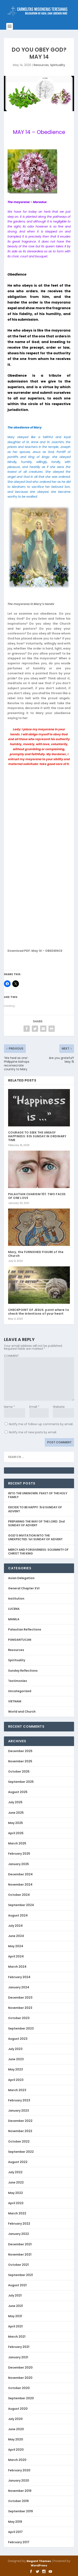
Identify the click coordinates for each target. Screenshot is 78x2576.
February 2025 (19, 1854)
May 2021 (15, 2316)
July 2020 (15, 2419)
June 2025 (16, 1813)
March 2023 (17, 2090)
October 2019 (18, 2501)
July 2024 (15, 1926)
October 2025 (19, 1771)
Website (59, 1407)
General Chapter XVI (24, 1588)
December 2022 (20, 2121)
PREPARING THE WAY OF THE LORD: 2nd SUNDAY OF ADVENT (36, 1523)
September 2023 (21, 2028)
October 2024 (19, 1895)
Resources (41, 65)
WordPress (39, 2565)
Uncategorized (19, 1691)
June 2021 (15, 2306)
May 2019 (15, 2522)
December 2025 (20, 1751)
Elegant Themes (39, 2561)
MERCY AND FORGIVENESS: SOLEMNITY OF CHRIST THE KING (38, 1552)
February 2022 (19, 2223)
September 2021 (20, 2275)
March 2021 (16, 2337)
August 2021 (17, 2285)
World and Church (22, 1711)
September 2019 (20, 2511)
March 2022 (17, 2213)
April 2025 (16, 1833)
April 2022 (16, 2203)
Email (34, 1407)
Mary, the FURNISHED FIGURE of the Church (36, 1254)
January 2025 (18, 1864)
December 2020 (20, 2367)
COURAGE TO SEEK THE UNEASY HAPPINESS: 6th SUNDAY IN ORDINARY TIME (37, 1136)
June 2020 (16, 2429)
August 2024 (18, 1915)
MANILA (13, 1619)
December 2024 (20, 1874)
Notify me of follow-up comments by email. (41, 1424)
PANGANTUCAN (19, 1640)
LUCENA (14, 1609)
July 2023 (15, 2049)
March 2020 (17, 2460)
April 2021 (15, 2326)
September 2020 (21, 2398)
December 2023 (20, 1997)
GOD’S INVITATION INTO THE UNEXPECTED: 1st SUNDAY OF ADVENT (35, 1537)
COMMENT (11, 1356)
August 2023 (17, 2039)
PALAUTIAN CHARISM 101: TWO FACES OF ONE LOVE (37, 1196)
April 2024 (16, 1956)
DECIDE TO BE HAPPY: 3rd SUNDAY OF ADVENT (35, 1509)
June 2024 (16, 1936)
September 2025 (21, 1782)
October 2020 (19, 2388)
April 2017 (15, 2532)
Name (9, 1407)
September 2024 (21, 1905)
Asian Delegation (21, 1578)
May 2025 (15, 1823)
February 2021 (18, 2347)
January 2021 (18, 2357)
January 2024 (18, 1987)
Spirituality (57, 65)
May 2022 (15, 2193)
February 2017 (18, 2542)
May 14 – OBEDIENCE (46, 951)
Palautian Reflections (24, 1629)
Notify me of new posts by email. (33, 1432)
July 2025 (15, 1802)
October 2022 (19, 2141)
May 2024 (15, 1946)
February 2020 (19, 2470)
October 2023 (19, 2018)
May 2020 (15, 2439)
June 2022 (16, 2182)
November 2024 (20, 1884)
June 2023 (16, 2059)
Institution (16, 1598)
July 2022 (15, 2172)
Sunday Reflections (23, 1671)
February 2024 (19, 1977)
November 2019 (19, 2491)
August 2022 (17, 2162)
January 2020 (18, 2480)
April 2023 (16, 2080)
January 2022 (18, 2234)
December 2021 (20, 2244)
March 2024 (17, 1967)
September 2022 (21, 2152)
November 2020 (20, 2378)
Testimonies (17, 1681)
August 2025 (17, 1792)
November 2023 (20, 2008)
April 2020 (16, 2450)
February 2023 (19, 2100)
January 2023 (18, 2110)
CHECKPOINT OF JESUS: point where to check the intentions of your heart (38, 1312)
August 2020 (18, 2409)
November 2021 (19, 2254)
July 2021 (15, 2295)
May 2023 (15, 2069)
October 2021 (18, 2265)
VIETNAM (14, 1701)
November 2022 (20, 2131)
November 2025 (20, 1761)
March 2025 (17, 1843)
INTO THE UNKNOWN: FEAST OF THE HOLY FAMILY (37, 1495)
